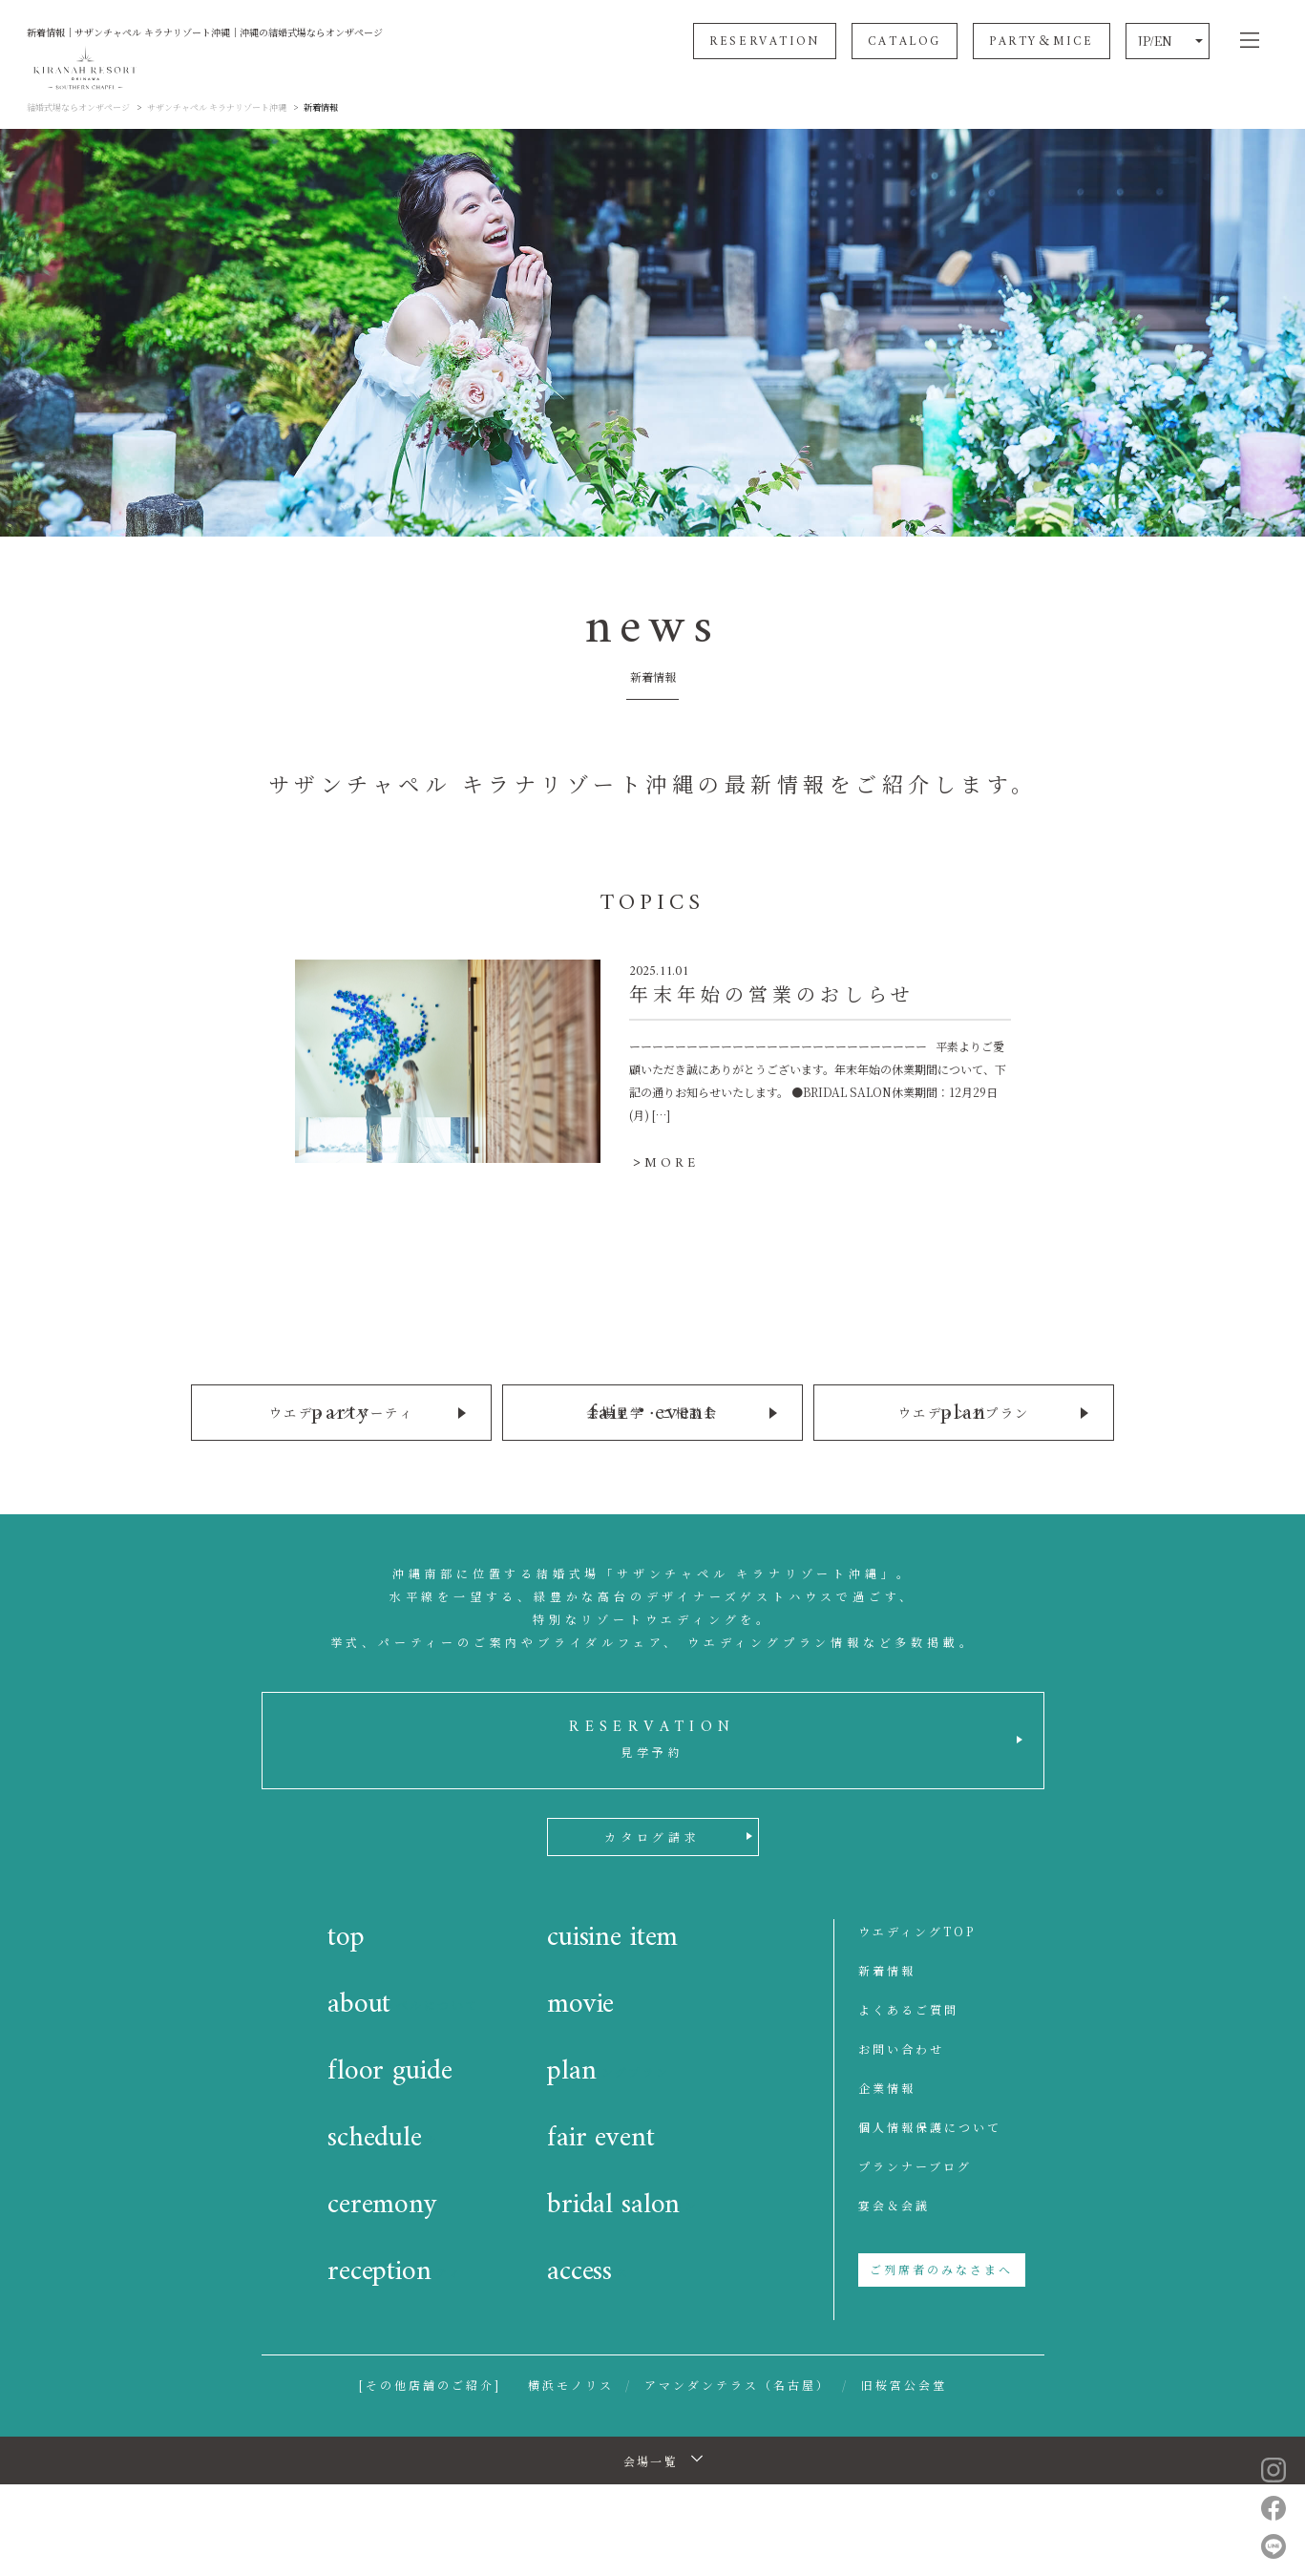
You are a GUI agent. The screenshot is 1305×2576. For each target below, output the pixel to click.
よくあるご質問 (908, 2007)
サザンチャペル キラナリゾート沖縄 (216, 107)
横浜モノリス (571, 2383)
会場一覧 (651, 2459)
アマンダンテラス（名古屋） (737, 2383)
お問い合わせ (901, 2046)
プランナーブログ (915, 2164)
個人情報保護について (929, 2125)
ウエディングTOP (917, 1929)
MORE (671, 1163)
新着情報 (887, 1968)
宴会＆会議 (894, 2203)
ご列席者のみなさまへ (941, 2267)
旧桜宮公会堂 (904, 2383)
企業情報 (887, 2086)
